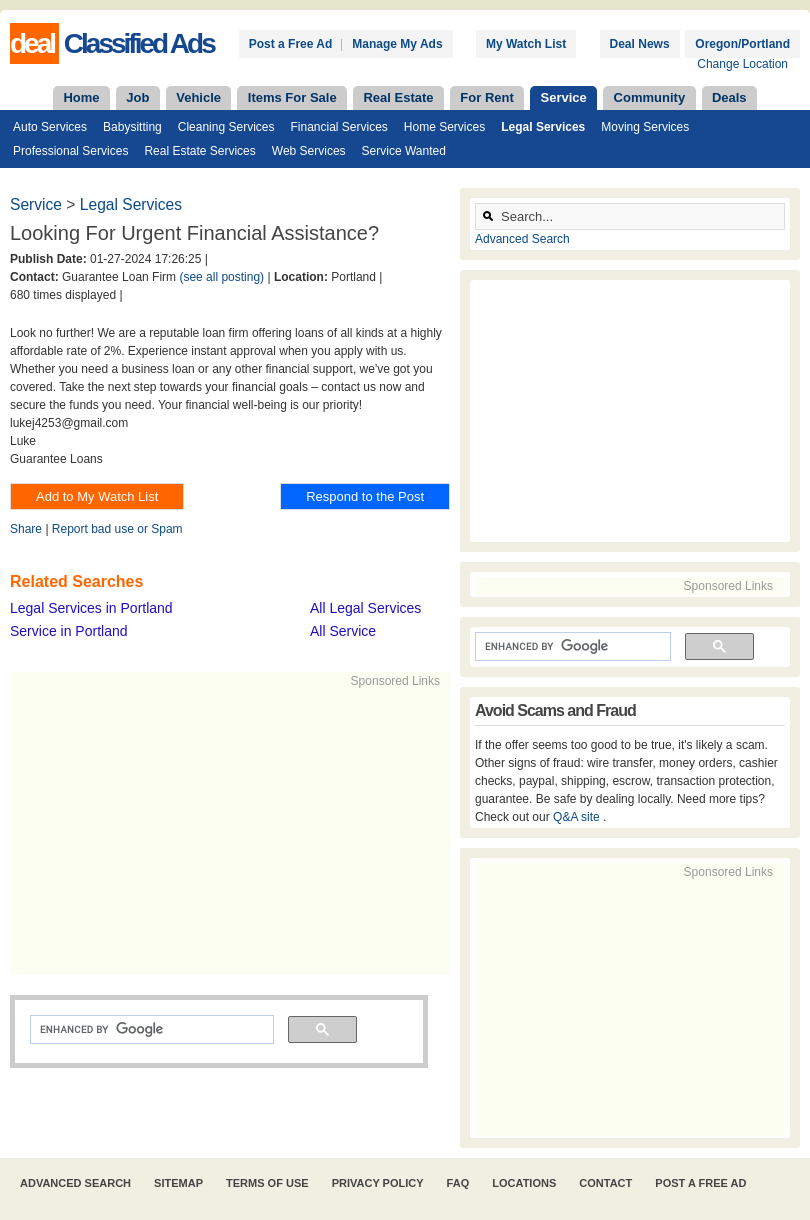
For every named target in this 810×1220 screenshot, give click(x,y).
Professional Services (70, 151)
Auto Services (50, 127)
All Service (343, 631)
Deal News (640, 44)
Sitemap (178, 1183)
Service (564, 97)
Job (137, 97)
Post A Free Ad (700, 1183)
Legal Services (543, 127)
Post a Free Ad (291, 44)
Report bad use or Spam (117, 529)
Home (81, 97)
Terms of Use (267, 1183)
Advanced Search (522, 239)
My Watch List (526, 44)
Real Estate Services (199, 151)
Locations (524, 1183)
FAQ (458, 1183)
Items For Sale (292, 97)
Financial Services (338, 127)
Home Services (444, 127)
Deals (729, 97)
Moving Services (645, 127)
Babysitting (132, 127)
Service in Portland (69, 631)
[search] (150, 1030)
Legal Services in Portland (91, 608)
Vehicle (198, 97)
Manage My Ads (397, 44)
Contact (605, 1183)
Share (26, 529)
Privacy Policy (378, 1183)
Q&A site (578, 817)
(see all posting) (221, 277)
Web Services (309, 151)
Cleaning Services (226, 127)
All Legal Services (365, 608)
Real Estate (398, 97)
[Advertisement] (316, 830)
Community (650, 97)
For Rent (486, 97)
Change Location (742, 64)
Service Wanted (404, 151)
